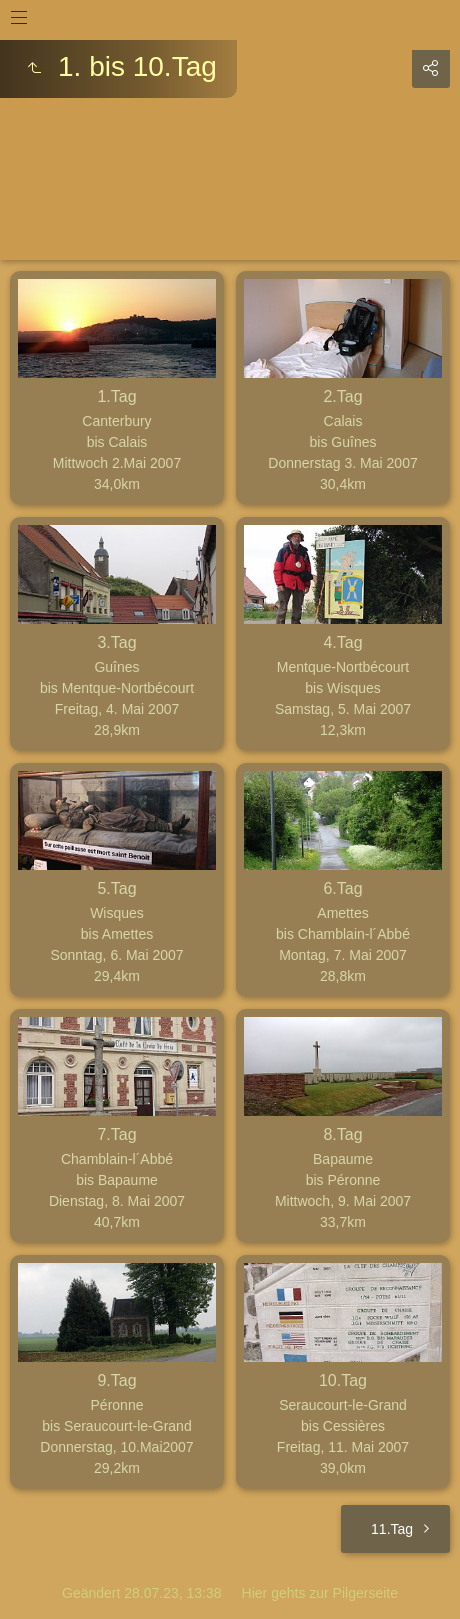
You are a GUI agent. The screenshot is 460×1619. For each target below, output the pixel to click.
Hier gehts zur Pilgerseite (320, 1593)
